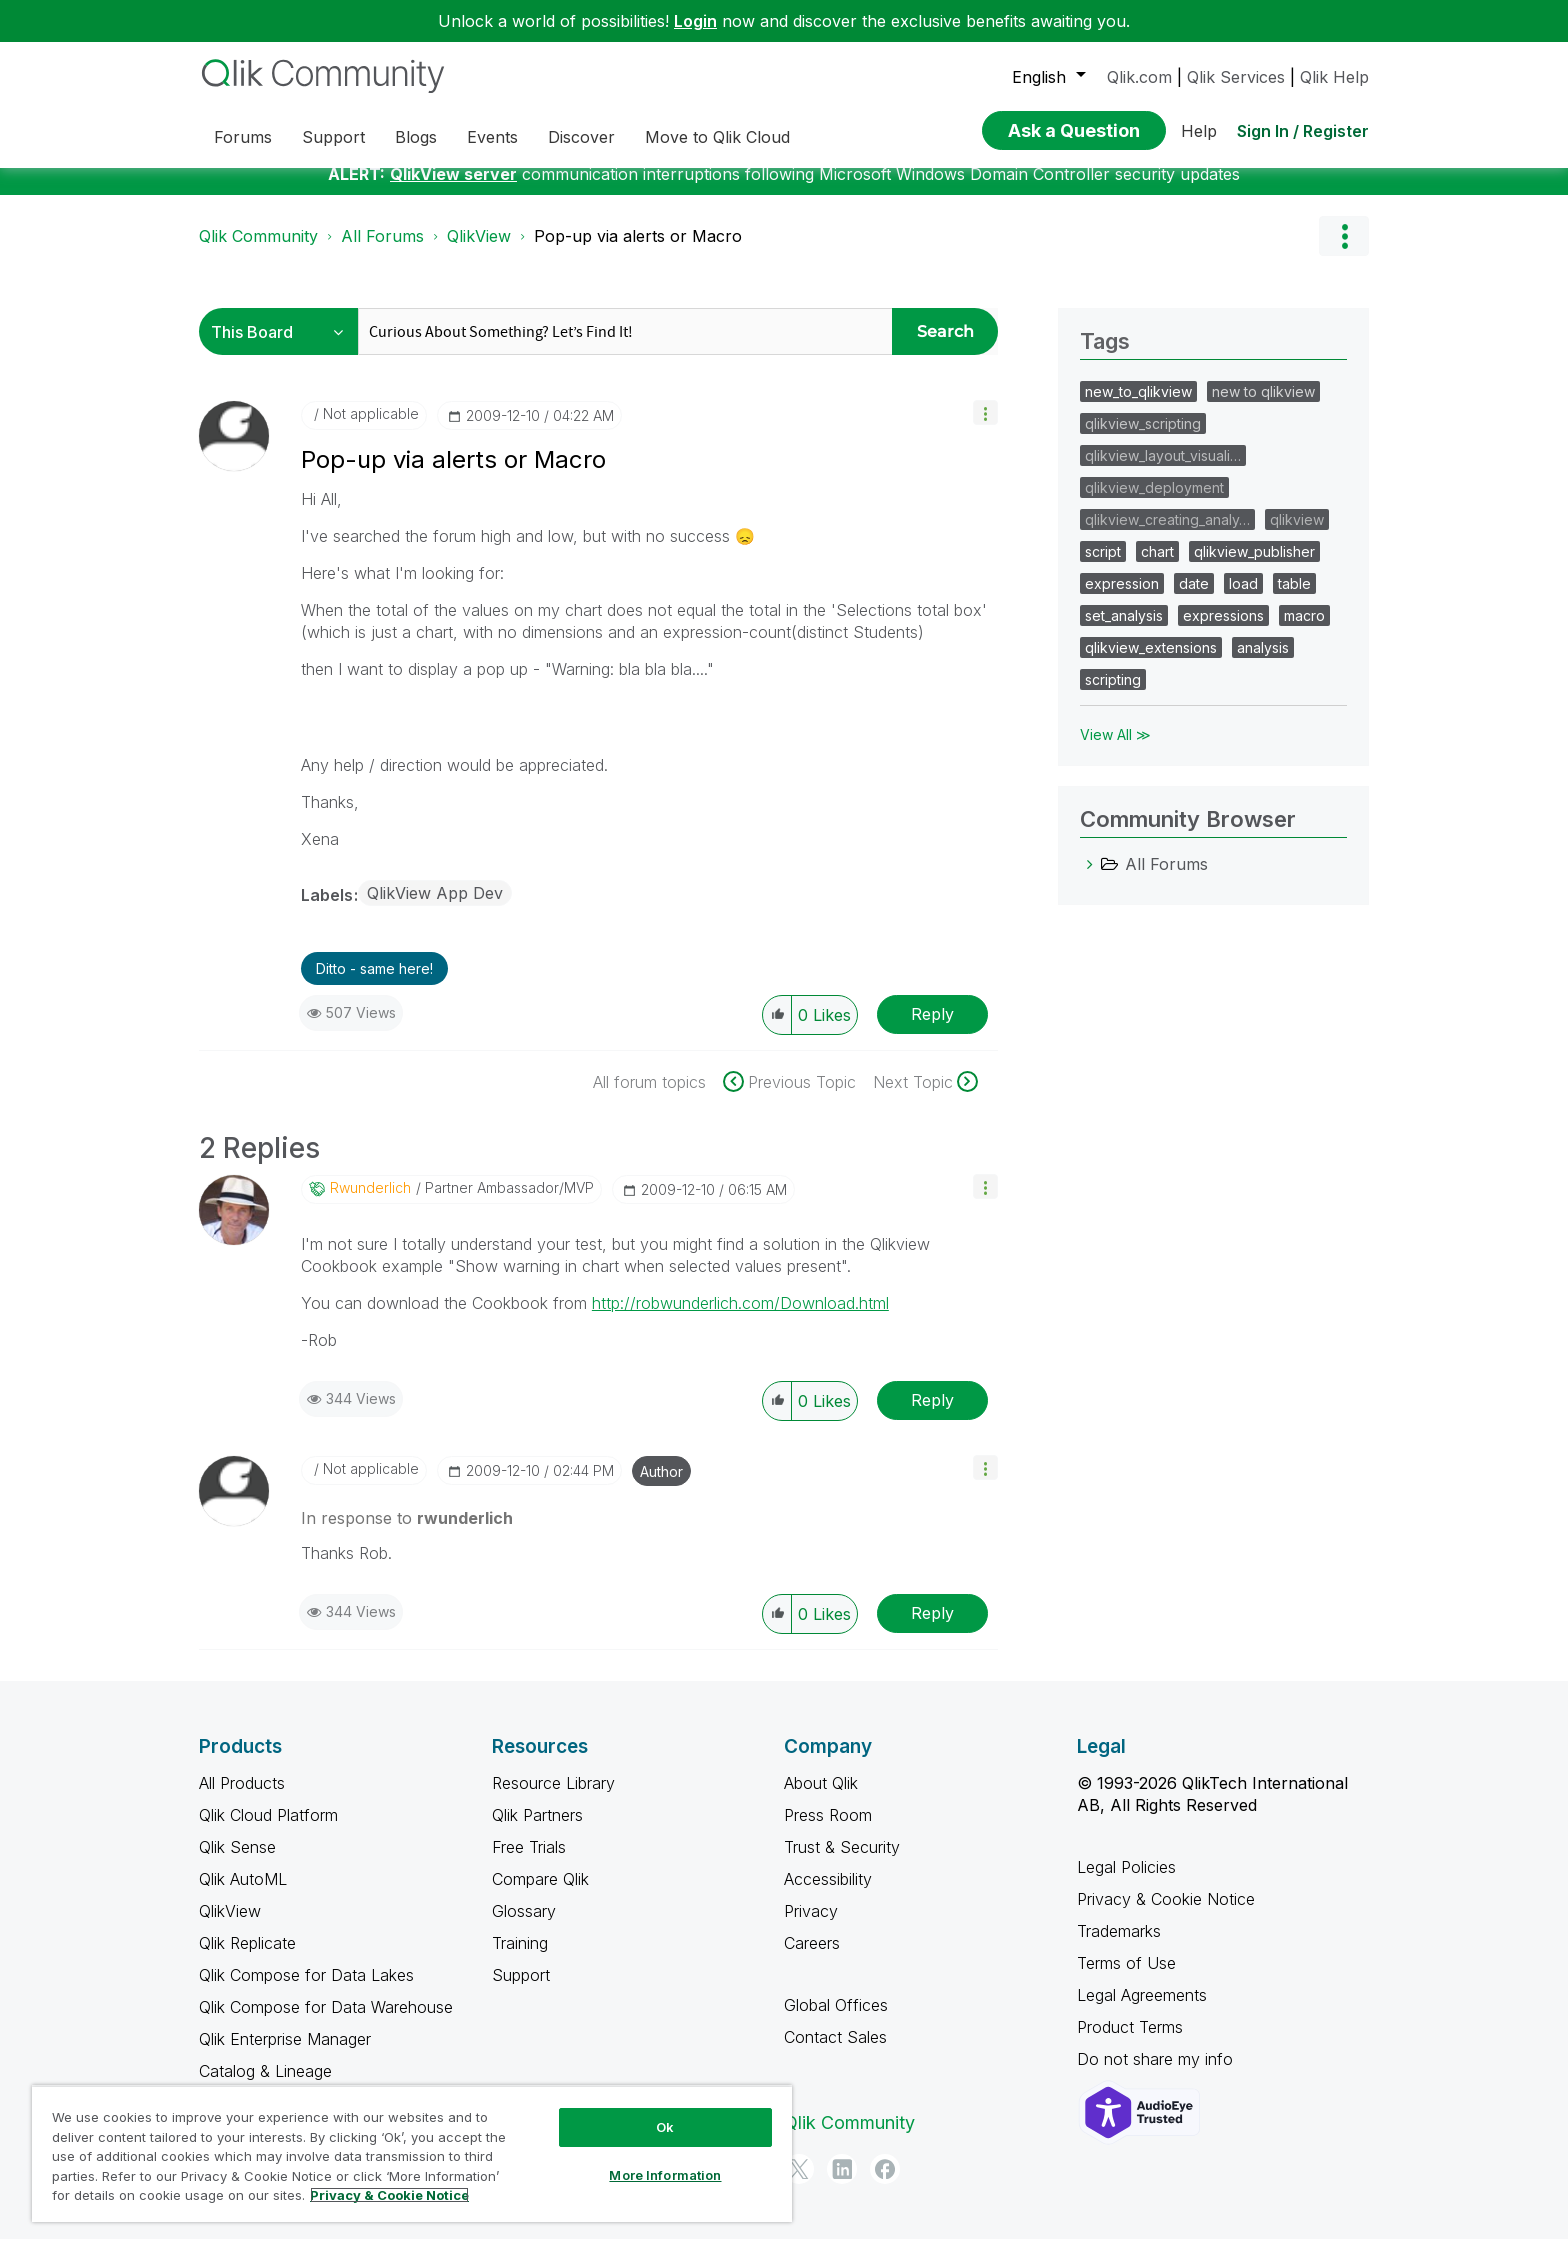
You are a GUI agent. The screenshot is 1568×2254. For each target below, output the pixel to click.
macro (1304, 630)
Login (695, 21)
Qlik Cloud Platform (268, 1830)
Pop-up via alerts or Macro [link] (638, 251)
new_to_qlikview (1138, 406)
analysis (1263, 662)
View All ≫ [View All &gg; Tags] (1115, 749)
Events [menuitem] (492, 137)
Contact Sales (835, 2052)
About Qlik (821, 1798)
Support (521, 1990)
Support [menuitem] (333, 137)
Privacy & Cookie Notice (1166, 1914)
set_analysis (1124, 630)
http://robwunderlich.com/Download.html (740, 1318)
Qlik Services (1236, 77)
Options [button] (1344, 251)
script (1103, 566)
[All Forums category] (1090, 879)
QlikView (479, 251)
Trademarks (1119, 1946)
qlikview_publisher (1254, 566)
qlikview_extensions (1151, 662)
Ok (665, 2127)
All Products (242, 1798)
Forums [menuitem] (243, 137)
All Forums (382, 251)
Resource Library (553, 1798)
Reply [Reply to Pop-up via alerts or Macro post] (932, 1029)
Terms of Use (1126, 1978)
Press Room (828, 1830)
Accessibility (828, 1894)
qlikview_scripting (1143, 438)
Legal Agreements (1142, 2010)
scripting (1113, 694)
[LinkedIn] (842, 2184)
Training (520, 1958)
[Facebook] (885, 2184)
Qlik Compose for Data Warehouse (326, 2022)
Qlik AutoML (243, 1894)
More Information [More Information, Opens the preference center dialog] (665, 2175)
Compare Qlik (540, 1894)
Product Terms (1130, 2042)
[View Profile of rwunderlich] (370, 1203)
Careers (812, 1958)
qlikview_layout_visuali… (1163, 470)
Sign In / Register (1303, 131)
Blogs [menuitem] (416, 137)
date (1194, 598)
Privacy (811, 1926)
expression (1122, 598)
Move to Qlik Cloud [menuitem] (717, 137)
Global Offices (836, 2020)
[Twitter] (799, 2184)
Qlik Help (1334, 77)
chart (1157, 566)
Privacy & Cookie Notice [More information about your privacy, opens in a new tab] (389, 2195)
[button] (985, 427)
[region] (412, 2153)
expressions (1223, 630)
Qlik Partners (537, 1830)
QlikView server (453, 189)
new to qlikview (1263, 406)
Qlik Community (258, 251)
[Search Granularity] (283, 346)
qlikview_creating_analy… (1167, 534)
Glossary (524, 1926)
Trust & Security (842, 1862)
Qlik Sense (237, 1862)
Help (1199, 131)
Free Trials (529, 1862)
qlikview (1297, 534)
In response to (407, 1533)
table (1294, 598)
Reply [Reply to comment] (932, 1415)
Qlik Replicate (247, 1958)
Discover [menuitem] (581, 137)
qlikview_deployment (1154, 502)
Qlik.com (1139, 77)
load (1243, 598)
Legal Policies (1126, 1882)
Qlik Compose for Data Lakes (306, 1990)
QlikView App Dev (435, 908)
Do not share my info (1157, 2074)
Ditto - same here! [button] (374, 983)
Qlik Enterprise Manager (285, 2054)
